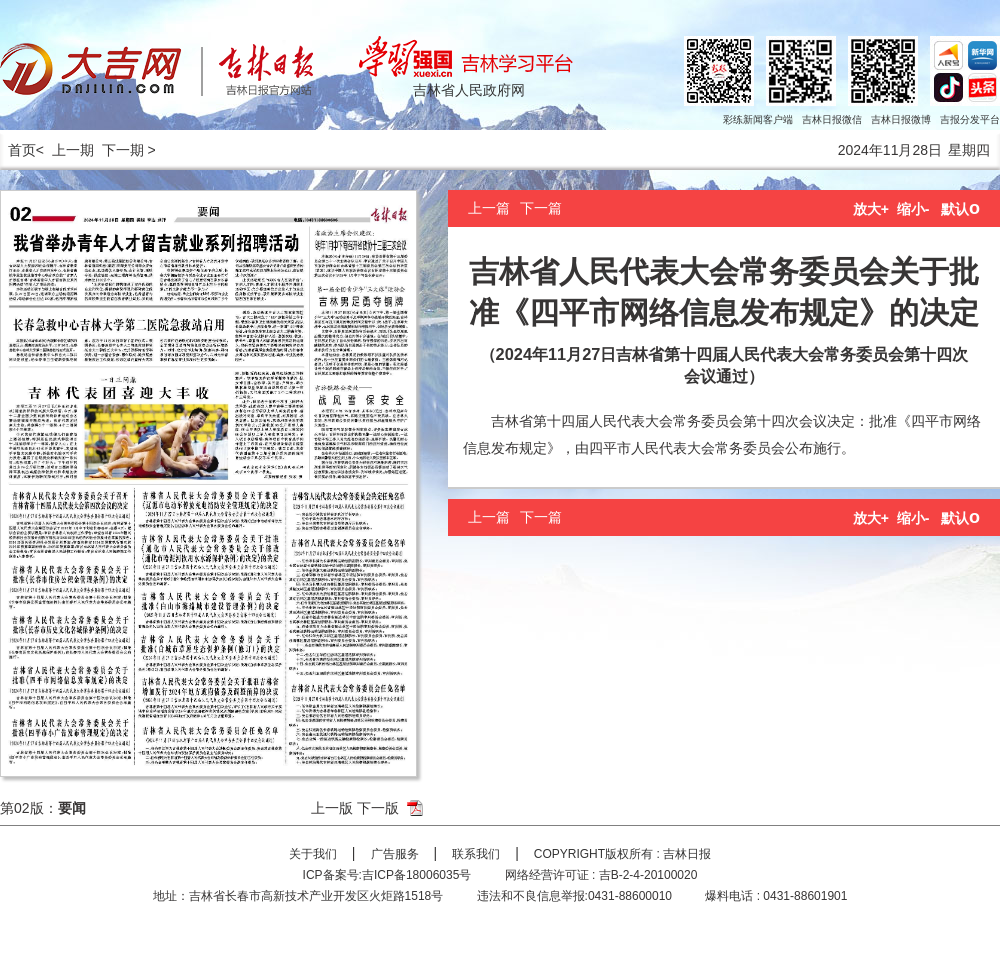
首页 (18, 150)
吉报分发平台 (970, 119)
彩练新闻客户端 (758, 119)
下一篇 (541, 208)
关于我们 (313, 854)
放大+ (871, 209)
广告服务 (395, 854)
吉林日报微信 (832, 119)
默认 (960, 209)
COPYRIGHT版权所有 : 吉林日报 (622, 854)
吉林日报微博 (901, 119)
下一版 (378, 808)
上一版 (332, 808)
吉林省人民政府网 (469, 90)
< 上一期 (65, 150)
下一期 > (129, 150)
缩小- (913, 209)
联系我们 (476, 854)
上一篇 (489, 208)
